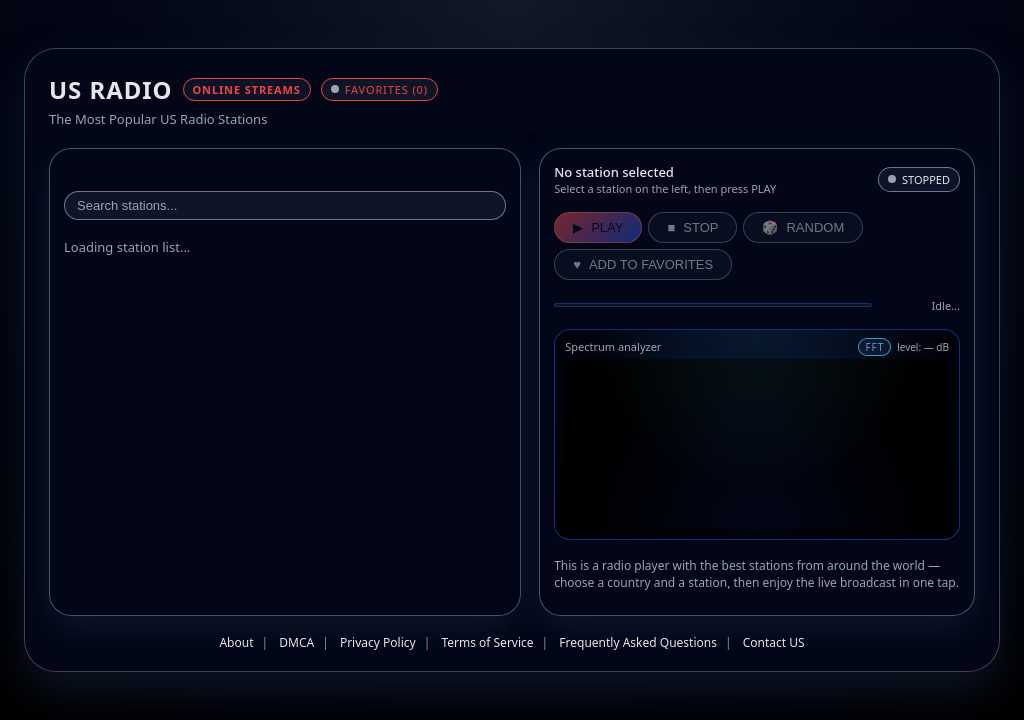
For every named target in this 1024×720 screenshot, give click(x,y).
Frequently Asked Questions (638, 642)
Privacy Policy (378, 642)
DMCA (296, 642)
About (236, 642)
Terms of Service (487, 642)
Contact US (774, 642)
